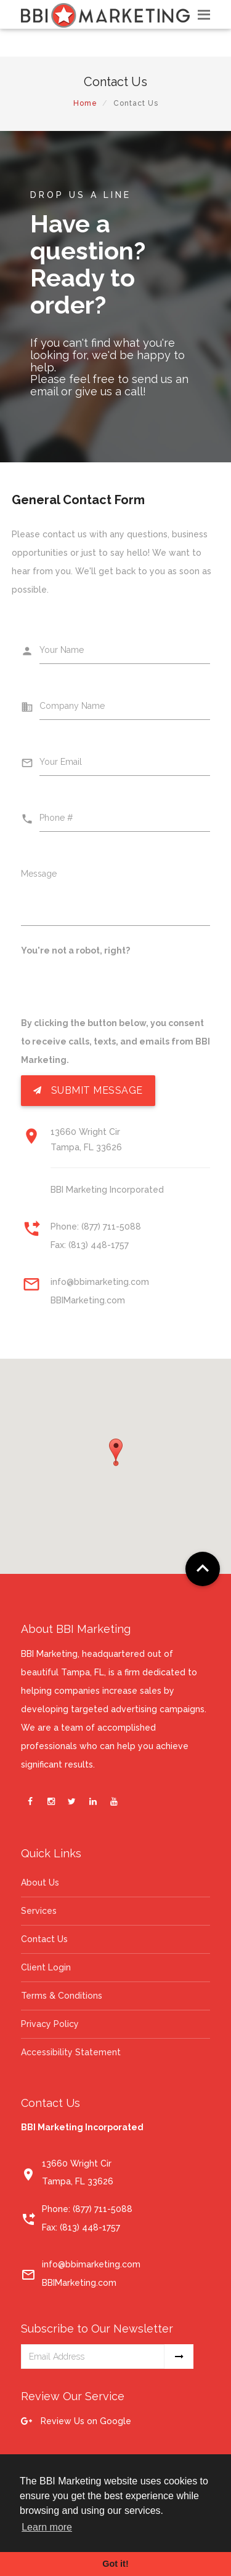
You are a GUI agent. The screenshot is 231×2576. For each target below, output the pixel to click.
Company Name (72, 706)
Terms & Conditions (61, 1996)
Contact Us (44, 1939)
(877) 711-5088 (111, 1226)
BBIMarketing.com (88, 1300)
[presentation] (114, 990)
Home (85, 103)
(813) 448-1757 (98, 1245)
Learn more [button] (47, 2527)
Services (39, 1911)
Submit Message (88, 1091)
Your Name (61, 650)
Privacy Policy (50, 2024)
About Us (40, 1882)
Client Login (46, 1967)
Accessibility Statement (71, 2052)
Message (39, 874)
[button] (115, 1451)
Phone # (56, 818)
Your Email (60, 762)
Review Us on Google (76, 2421)
